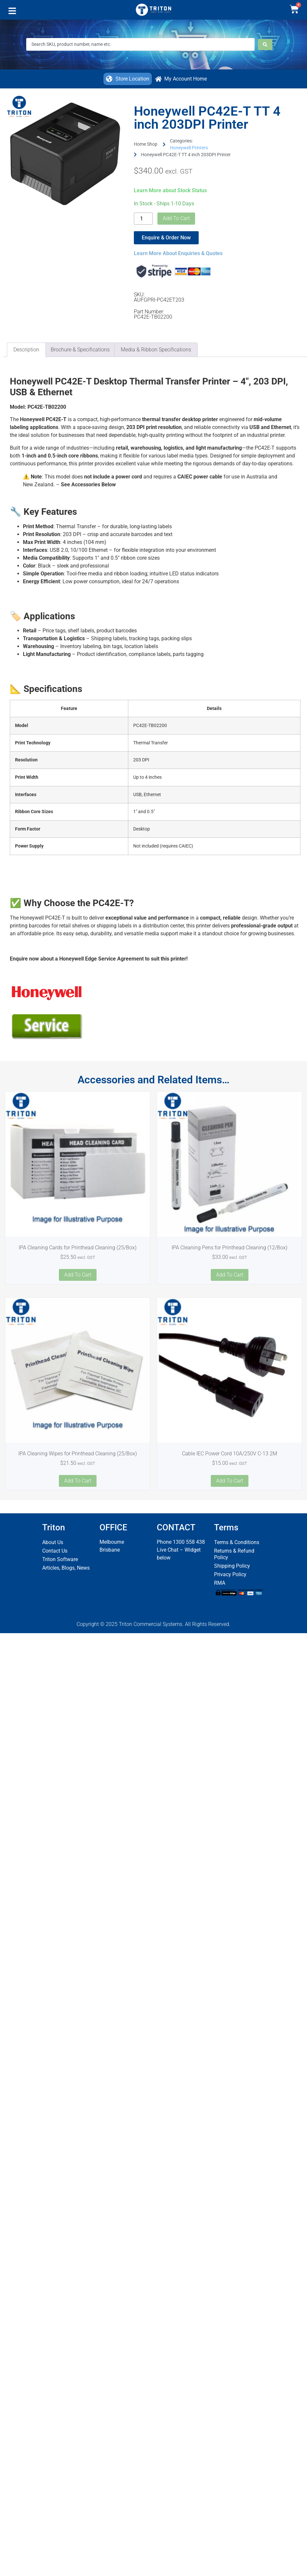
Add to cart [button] (77, 1275)
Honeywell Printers (189, 147)
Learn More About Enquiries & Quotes (178, 253)
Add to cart (176, 218)
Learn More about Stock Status (170, 190)
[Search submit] (265, 44)
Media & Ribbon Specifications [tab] (156, 349)
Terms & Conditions (236, 1542)
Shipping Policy (232, 1566)
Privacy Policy (230, 1574)
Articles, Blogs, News (66, 1568)
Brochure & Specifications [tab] (80, 349)
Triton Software (60, 1559)
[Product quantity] (143, 219)
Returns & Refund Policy (234, 1554)
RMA (219, 1583)
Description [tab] (26, 349)
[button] (12, 12)
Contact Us (54, 1551)
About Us (52, 1542)
